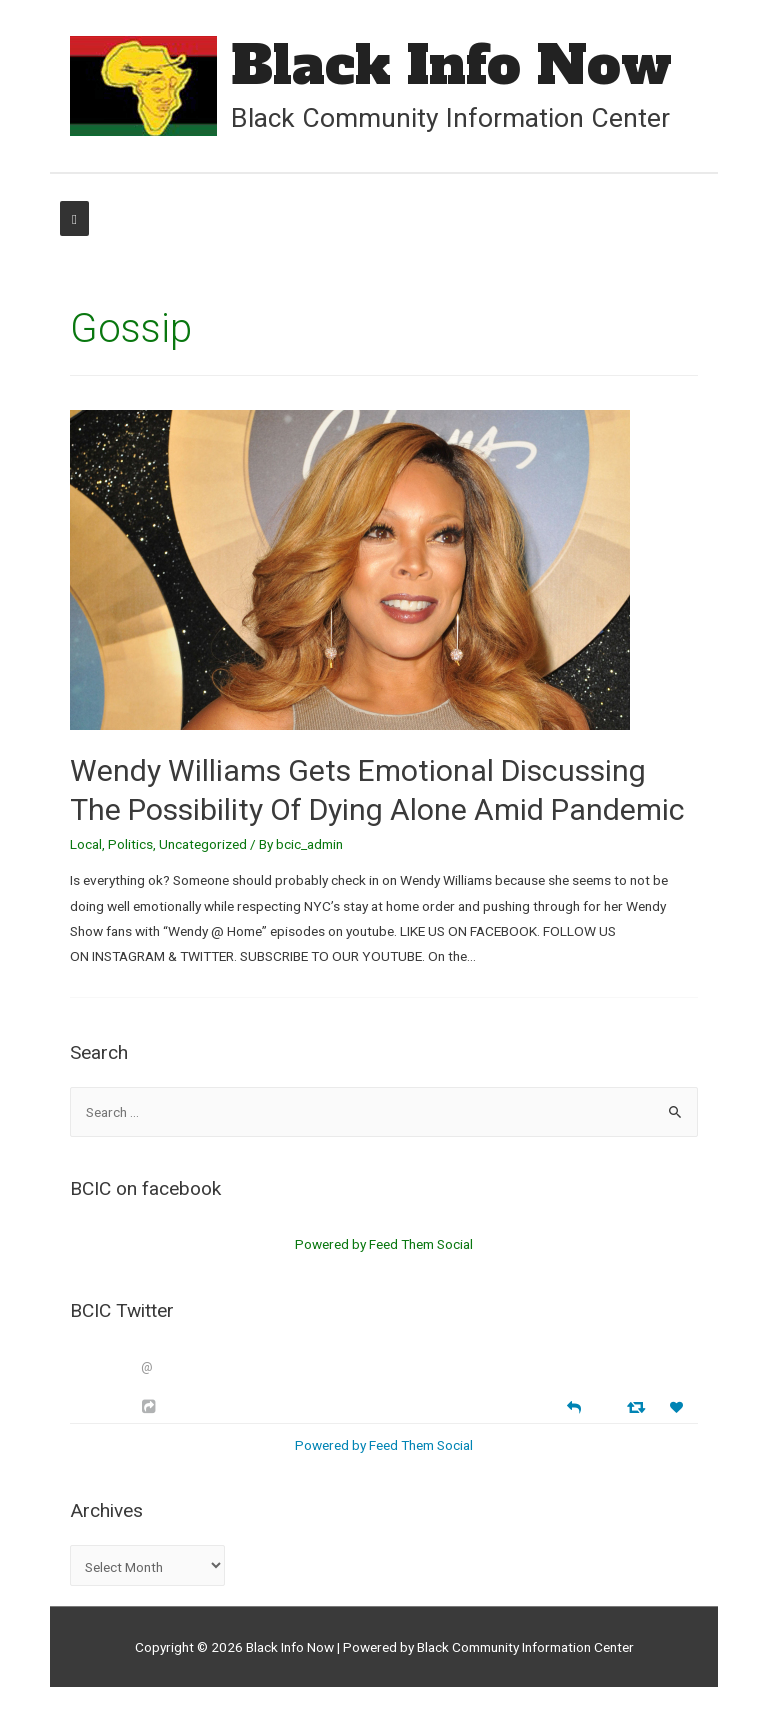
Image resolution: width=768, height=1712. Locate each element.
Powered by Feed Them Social (384, 1244)
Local (86, 844)
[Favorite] (679, 1407)
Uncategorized (203, 844)
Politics (130, 844)
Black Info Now (451, 65)
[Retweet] (638, 1406)
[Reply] (574, 1405)
